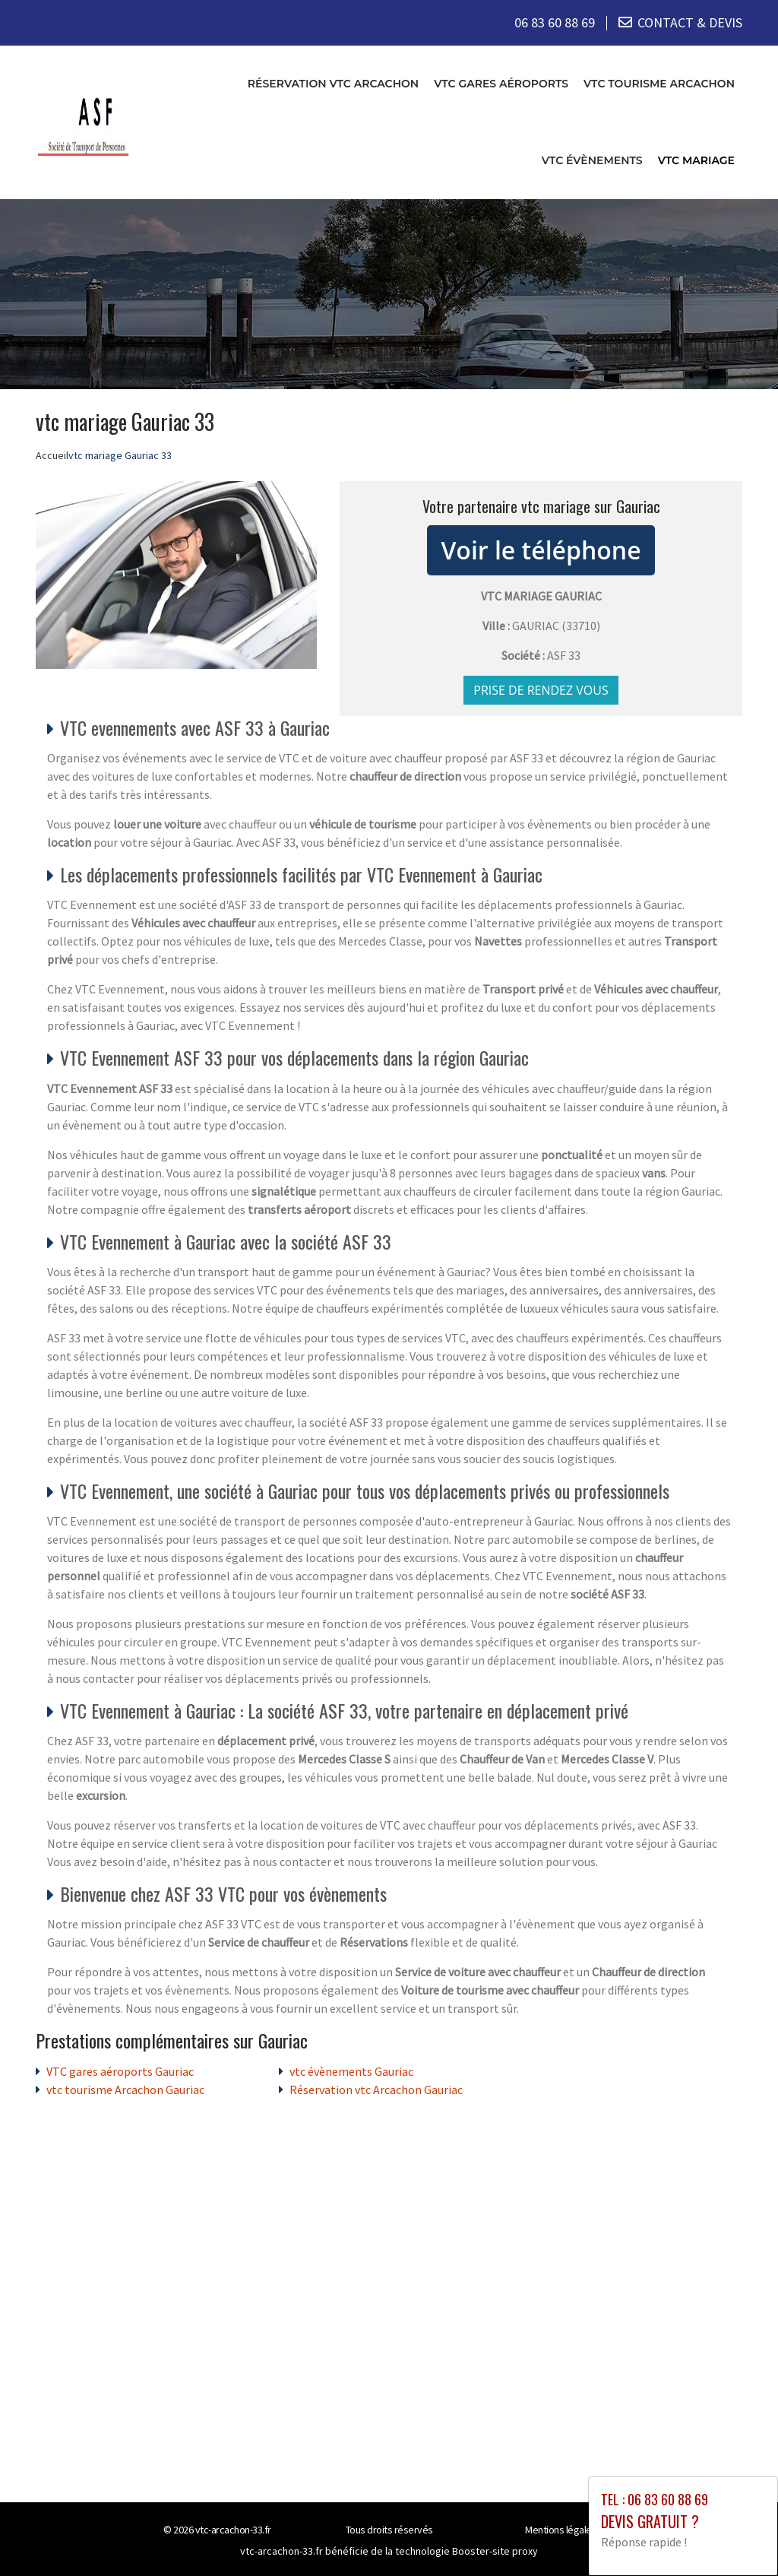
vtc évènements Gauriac (351, 2070)
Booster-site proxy (495, 2550)
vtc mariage (696, 159)
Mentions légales (560, 2529)
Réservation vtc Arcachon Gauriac (376, 2088)
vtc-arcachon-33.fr (233, 2529)
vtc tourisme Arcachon (659, 83)
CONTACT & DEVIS (689, 22)
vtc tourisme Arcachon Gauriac (125, 2088)
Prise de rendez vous (541, 689)
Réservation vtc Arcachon (333, 83)
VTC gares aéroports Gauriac (120, 2070)
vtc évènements (592, 159)
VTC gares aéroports (501, 83)
